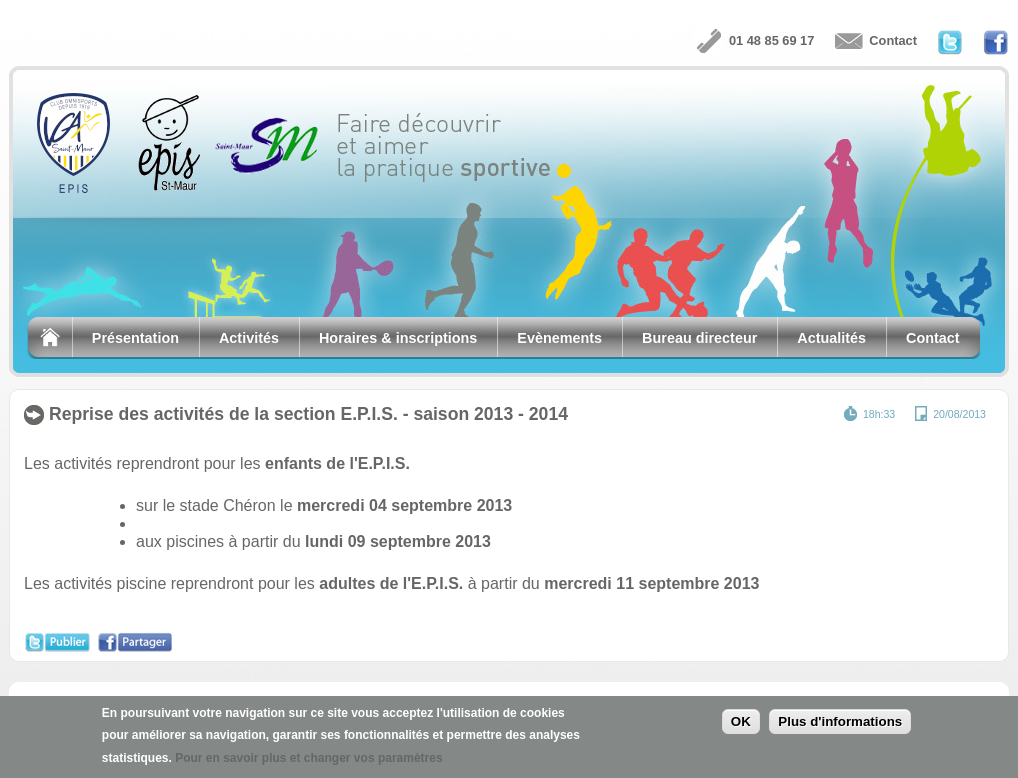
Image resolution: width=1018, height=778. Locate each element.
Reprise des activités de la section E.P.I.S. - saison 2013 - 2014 (308, 414)
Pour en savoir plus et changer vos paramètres (308, 760)
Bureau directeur (699, 338)
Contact (893, 40)
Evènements (559, 338)
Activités (249, 338)
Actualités (831, 338)
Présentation (135, 338)
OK (741, 724)
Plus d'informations (840, 724)
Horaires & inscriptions (398, 338)
